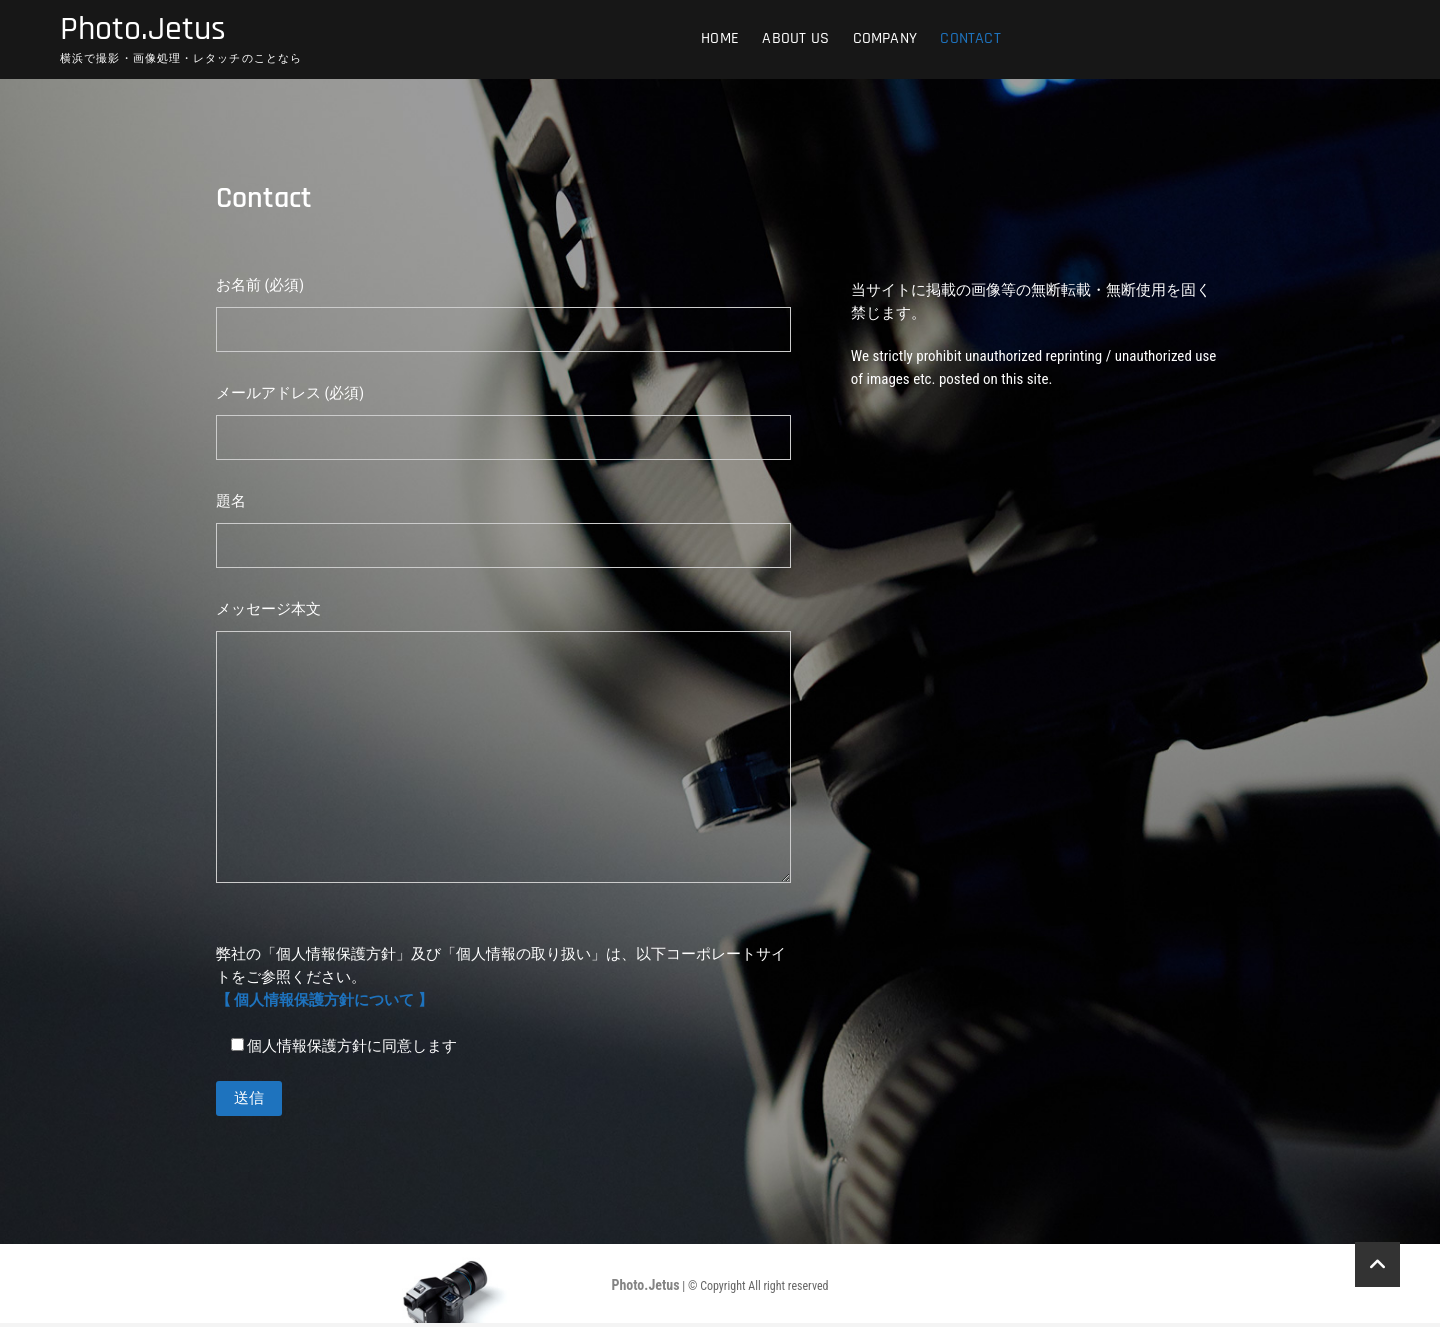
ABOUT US (795, 39)
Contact (970, 39)
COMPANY (885, 39)
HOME (720, 39)
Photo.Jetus (148, 31)
